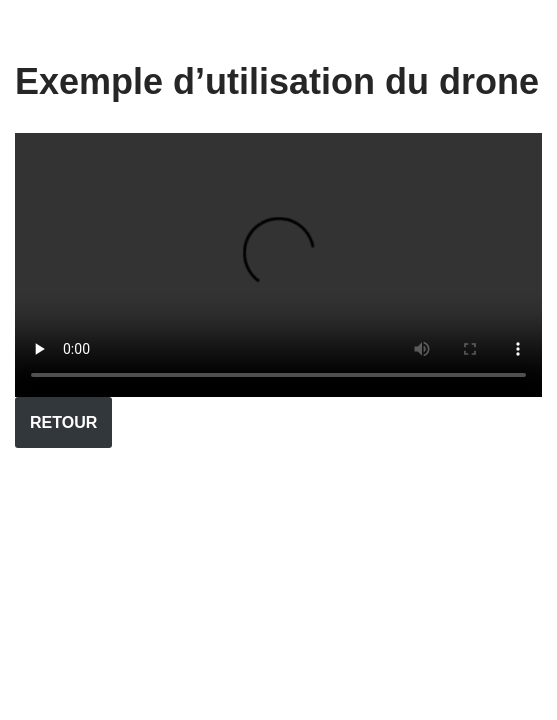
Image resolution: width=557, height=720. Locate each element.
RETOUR (63, 422)
